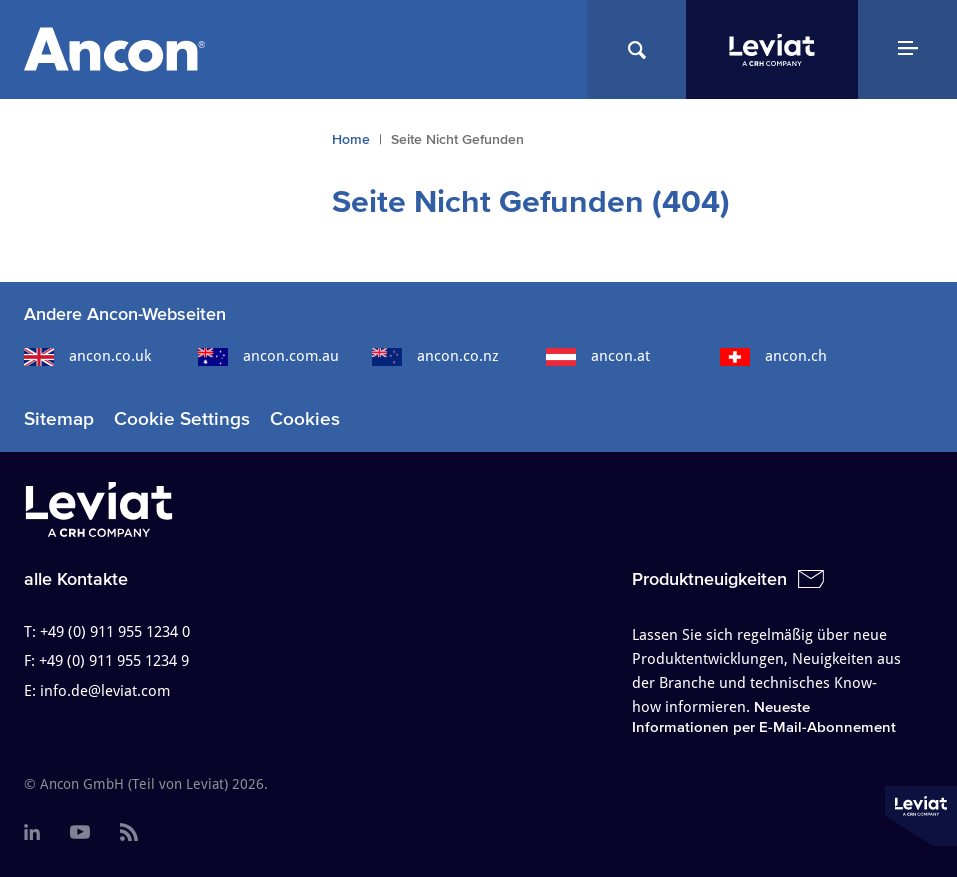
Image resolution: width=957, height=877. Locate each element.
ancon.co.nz (435, 356)
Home (351, 139)
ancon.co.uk (87, 356)
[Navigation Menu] (907, 49)
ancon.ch (773, 356)
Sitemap (59, 418)
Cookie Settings (182, 418)
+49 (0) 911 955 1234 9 (114, 661)
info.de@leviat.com (105, 691)
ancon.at (598, 356)
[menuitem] (32, 833)
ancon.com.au (268, 356)
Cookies (305, 418)
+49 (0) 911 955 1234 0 (115, 632)
